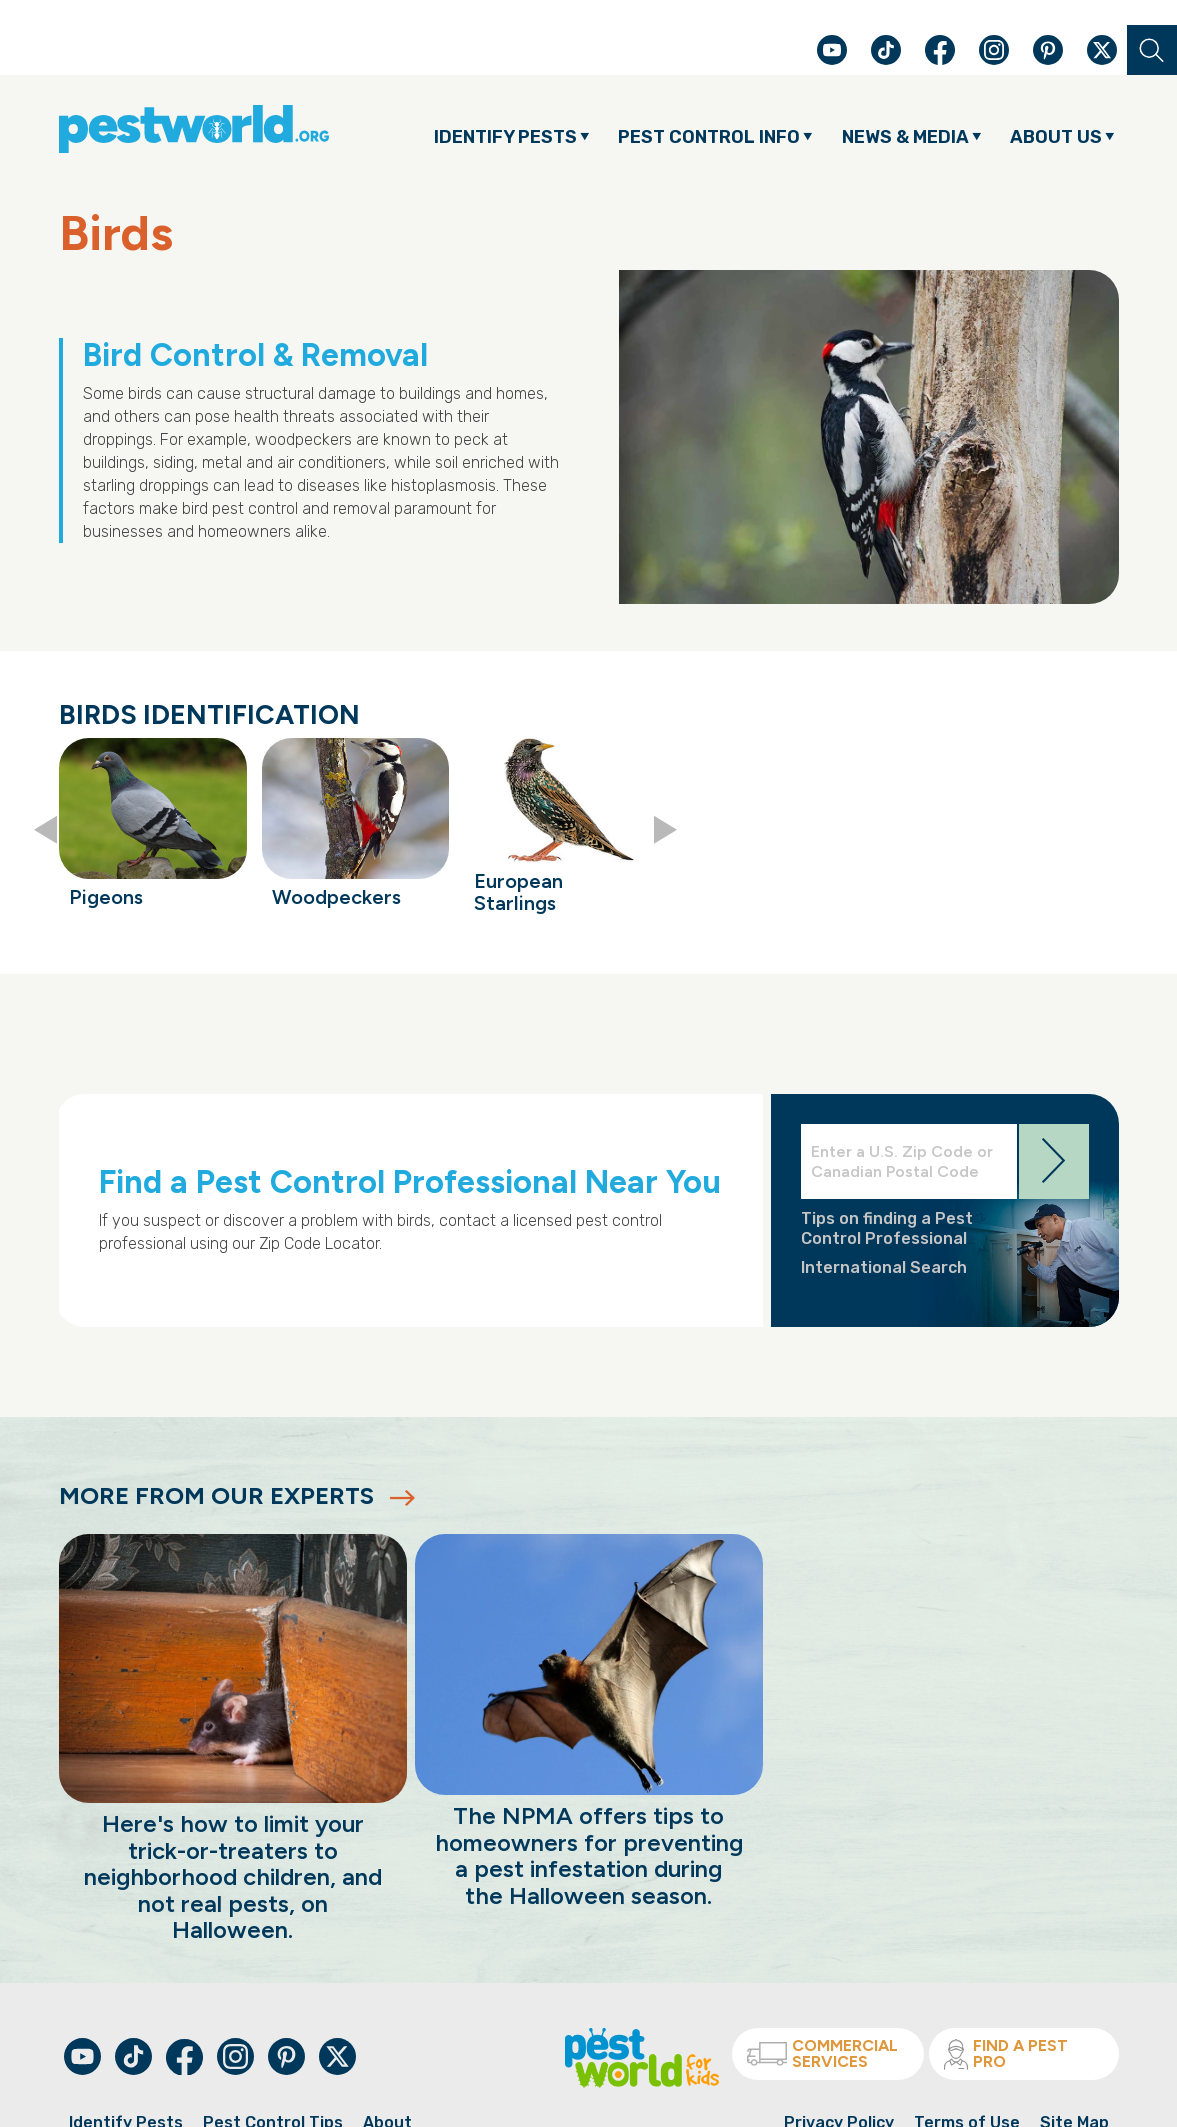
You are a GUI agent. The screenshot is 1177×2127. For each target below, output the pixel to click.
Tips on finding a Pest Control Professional (887, 1228)
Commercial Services (822, 2053)
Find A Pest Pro (1006, 2053)
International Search (884, 1267)
